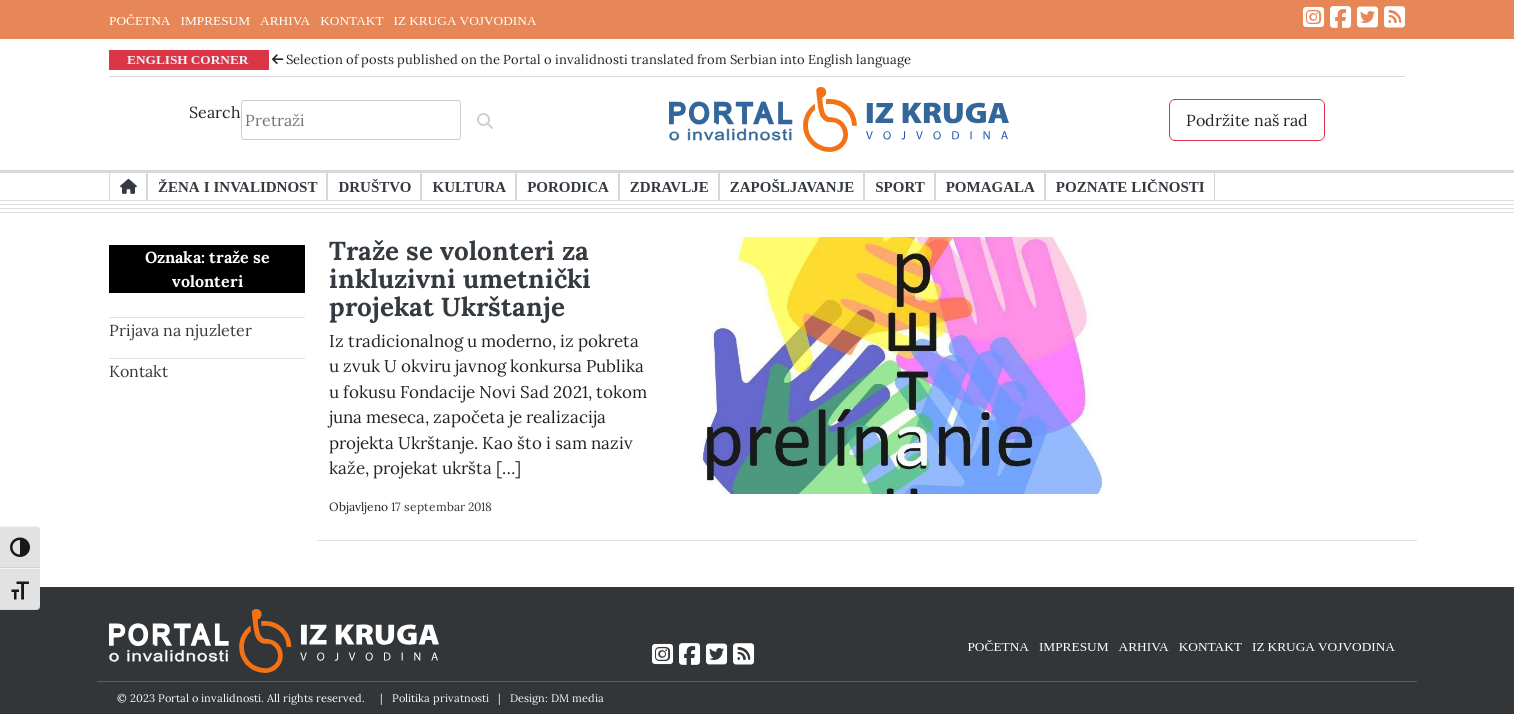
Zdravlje (669, 186)
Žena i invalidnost (237, 186)
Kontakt (138, 371)
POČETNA (139, 20)
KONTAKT (351, 20)
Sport (899, 186)
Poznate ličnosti (1130, 186)
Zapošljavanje (792, 186)
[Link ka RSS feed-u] (1394, 17)
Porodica (568, 186)
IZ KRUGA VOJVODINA (465, 20)
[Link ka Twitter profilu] (1367, 17)
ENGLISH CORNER (188, 59)
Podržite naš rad (1247, 120)
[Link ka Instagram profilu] (1313, 17)
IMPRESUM (215, 20)
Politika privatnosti (440, 698)
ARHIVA (285, 20)
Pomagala (990, 186)
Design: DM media (557, 698)
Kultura (469, 186)
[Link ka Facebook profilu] (1340, 17)
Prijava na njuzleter (180, 330)
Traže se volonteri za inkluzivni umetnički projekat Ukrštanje (460, 278)
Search (215, 112)
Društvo (374, 186)
